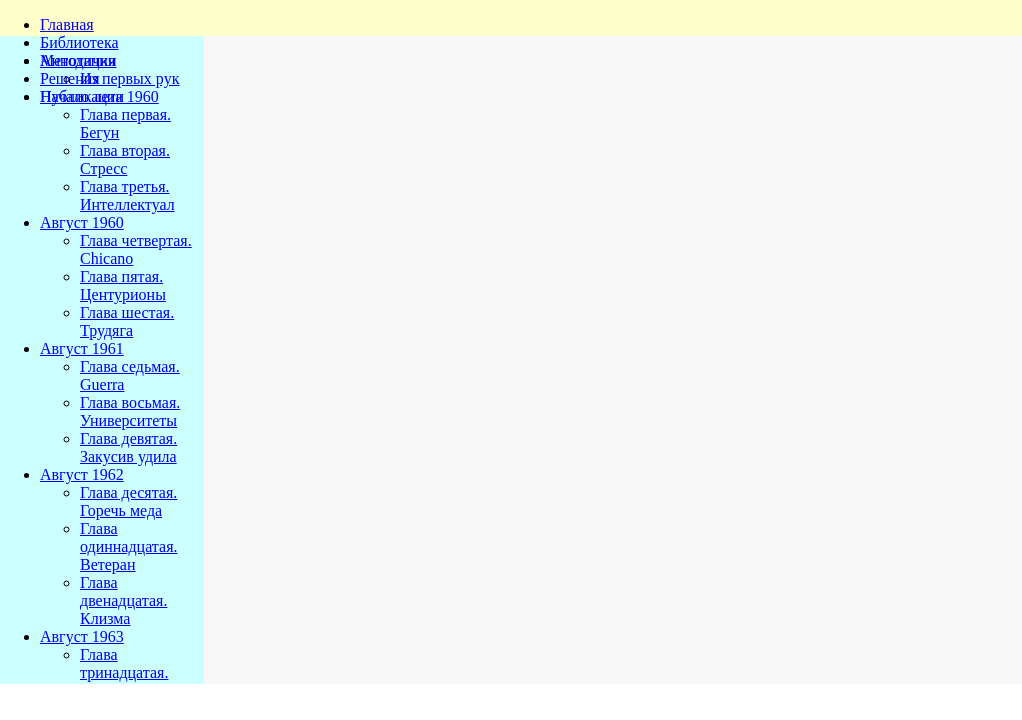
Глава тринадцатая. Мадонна (124, 672)
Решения (70, 78)
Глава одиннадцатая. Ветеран (129, 546)
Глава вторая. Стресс (125, 159)
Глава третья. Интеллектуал (127, 195)
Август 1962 (82, 474)
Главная (67, 24)
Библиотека (79, 42)
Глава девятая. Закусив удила (128, 447)
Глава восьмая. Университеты (130, 411)
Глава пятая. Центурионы (123, 285)
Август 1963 (82, 636)
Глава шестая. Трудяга (127, 321)
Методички (78, 60)
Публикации (82, 96)
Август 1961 (82, 348)
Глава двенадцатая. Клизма (123, 600)
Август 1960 (82, 222)
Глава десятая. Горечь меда (128, 501)
